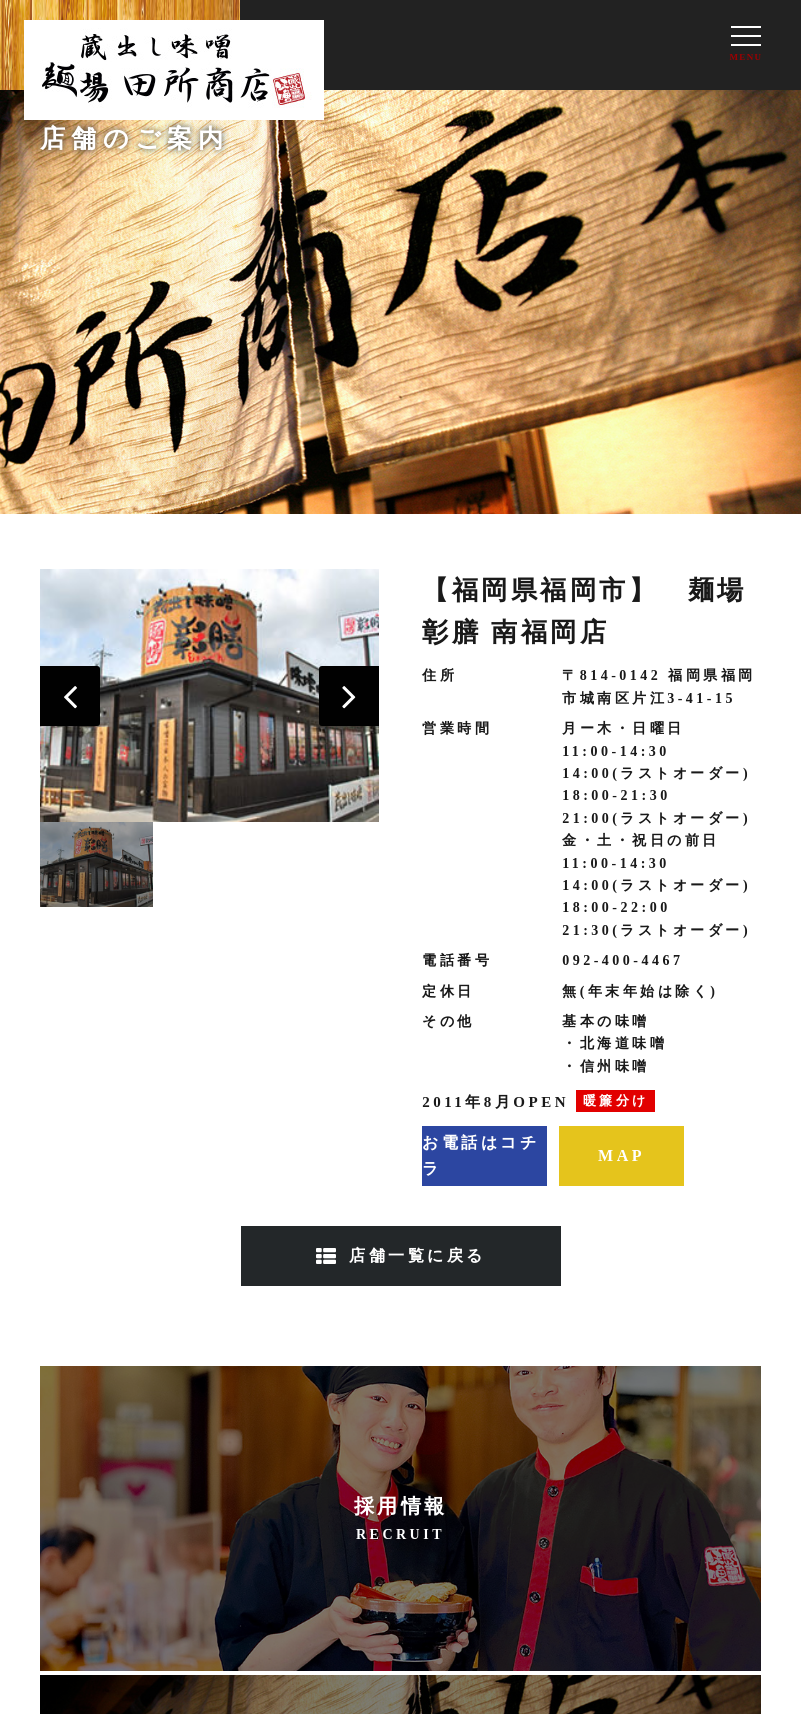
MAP (621, 1155)
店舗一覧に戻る (417, 1255)
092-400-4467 (622, 960)
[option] (209, 696)
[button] (70, 696)
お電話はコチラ (480, 1155)
